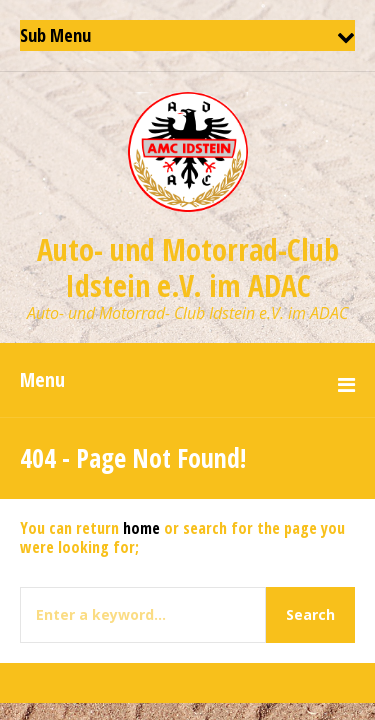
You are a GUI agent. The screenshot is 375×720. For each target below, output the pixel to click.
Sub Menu (55, 35)
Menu (42, 379)
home (141, 528)
